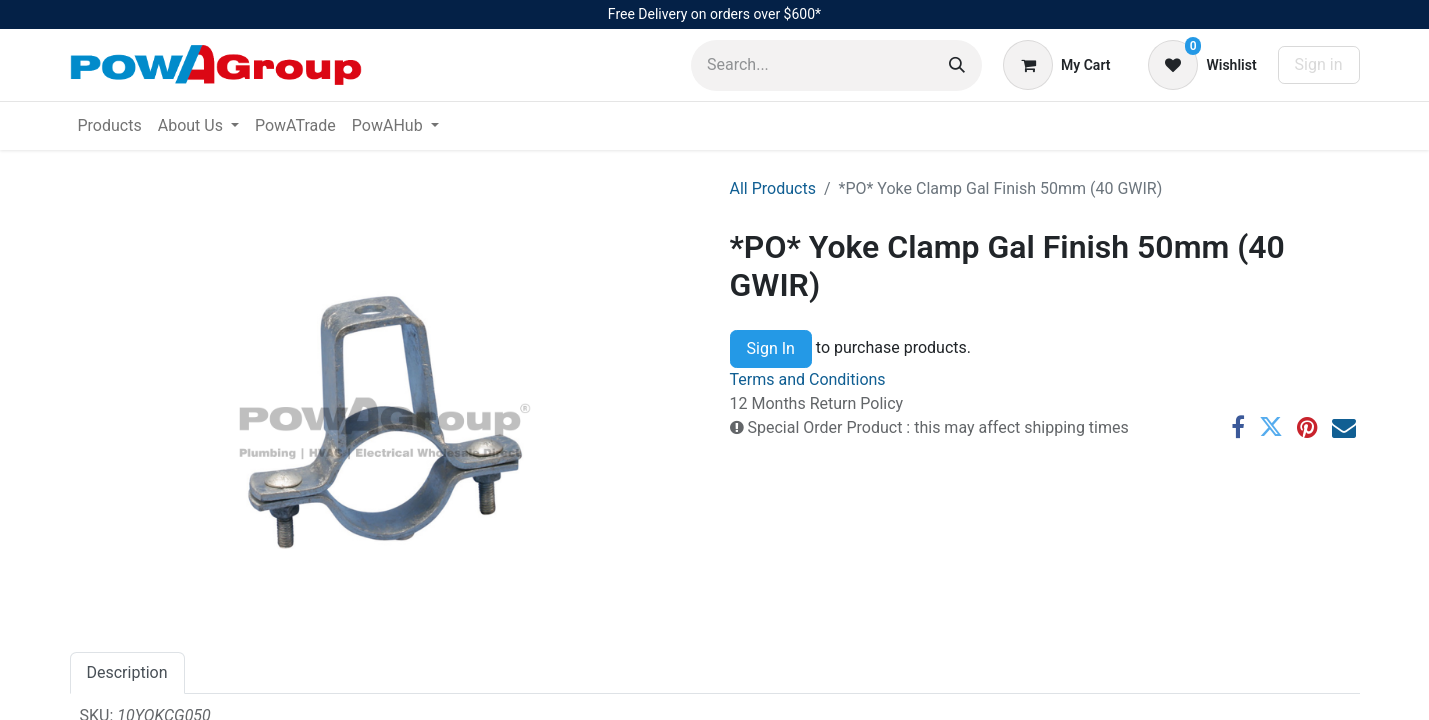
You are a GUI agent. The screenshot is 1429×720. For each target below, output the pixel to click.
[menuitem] (110, 126)
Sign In (771, 348)
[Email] (1344, 427)
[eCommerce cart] (1056, 65)
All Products (773, 188)
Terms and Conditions (808, 379)
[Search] (957, 65)
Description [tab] (127, 672)
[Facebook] (1238, 427)
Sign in (1319, 64)
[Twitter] (1271, 427)
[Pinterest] (1307, 427)
